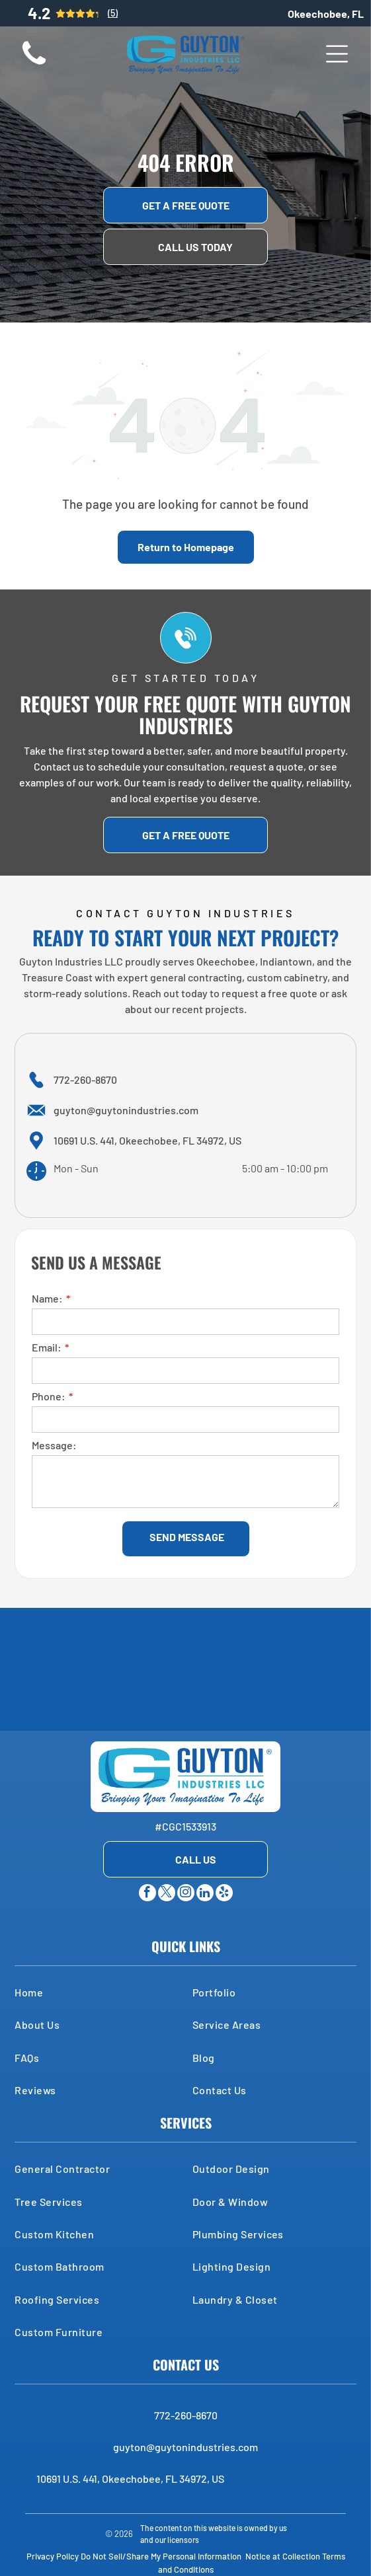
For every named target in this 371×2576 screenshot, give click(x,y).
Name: (47, 1298)
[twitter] (166, 1894)
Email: (47, 1347)
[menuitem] (97, 1992)
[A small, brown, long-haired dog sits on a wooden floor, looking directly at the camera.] (34, 64)
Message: (54, 1445)
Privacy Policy (52, 2556)
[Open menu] (337, 54)
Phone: (48, 1396)
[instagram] (185, 1894)
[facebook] (147, 1894)
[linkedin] (205, 1894)
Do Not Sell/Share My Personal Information (161, 2556)
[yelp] (224, 1894)
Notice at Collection (282, 2556)
